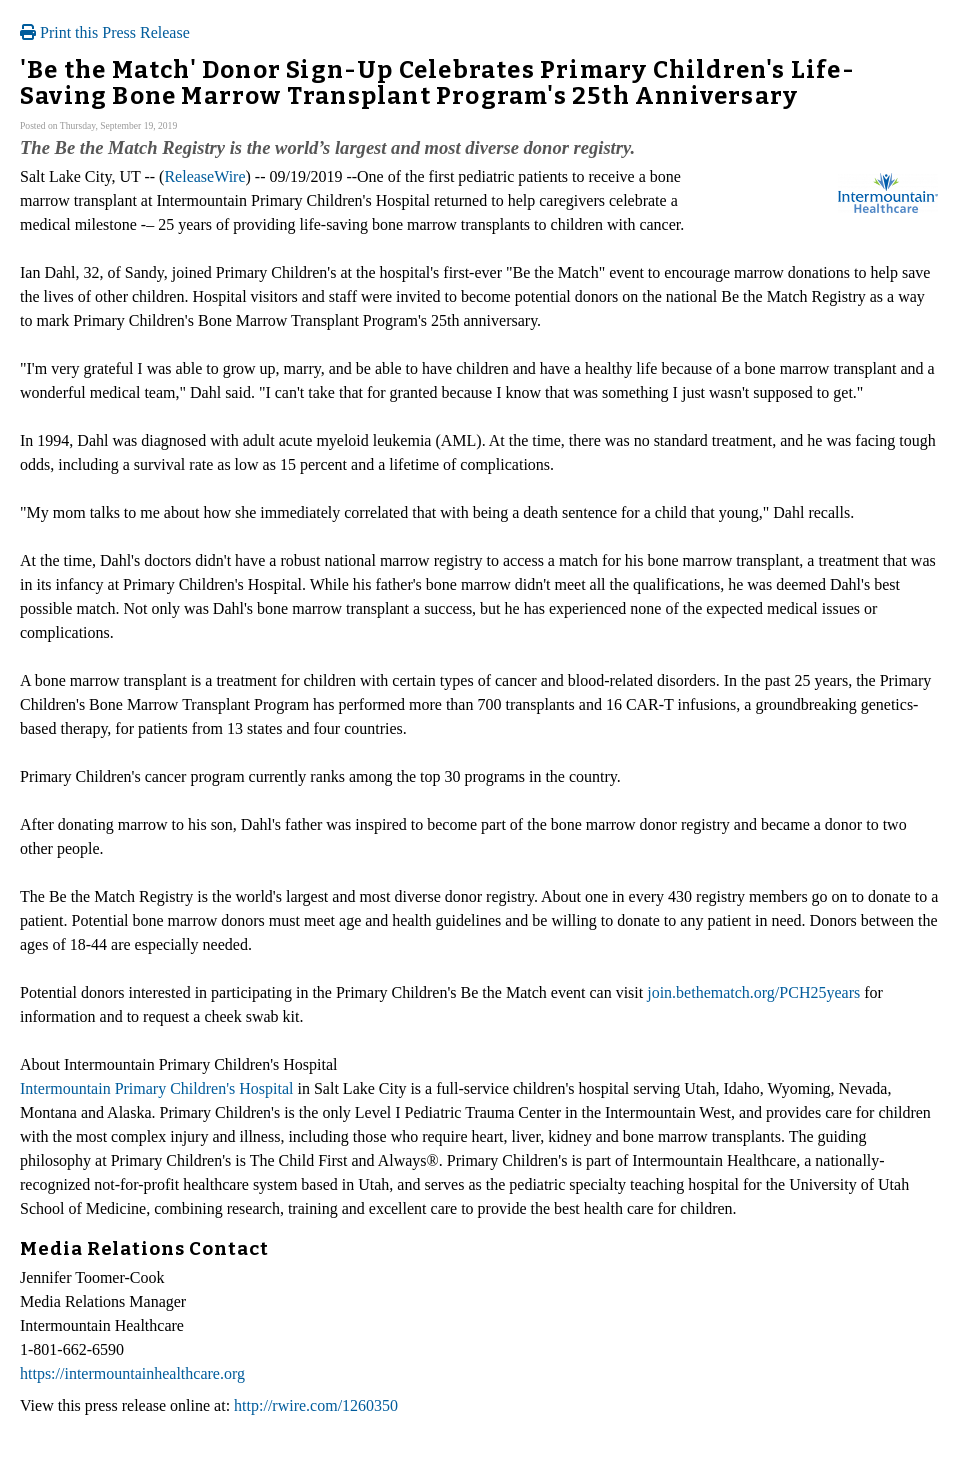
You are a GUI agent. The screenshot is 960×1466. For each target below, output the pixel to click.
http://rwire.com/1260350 (316, 1405)
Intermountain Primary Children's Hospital (157, 1088)
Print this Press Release (105, 32)
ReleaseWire (204, 176)
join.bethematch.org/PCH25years (753, 992)
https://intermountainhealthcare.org (132, 1373)
